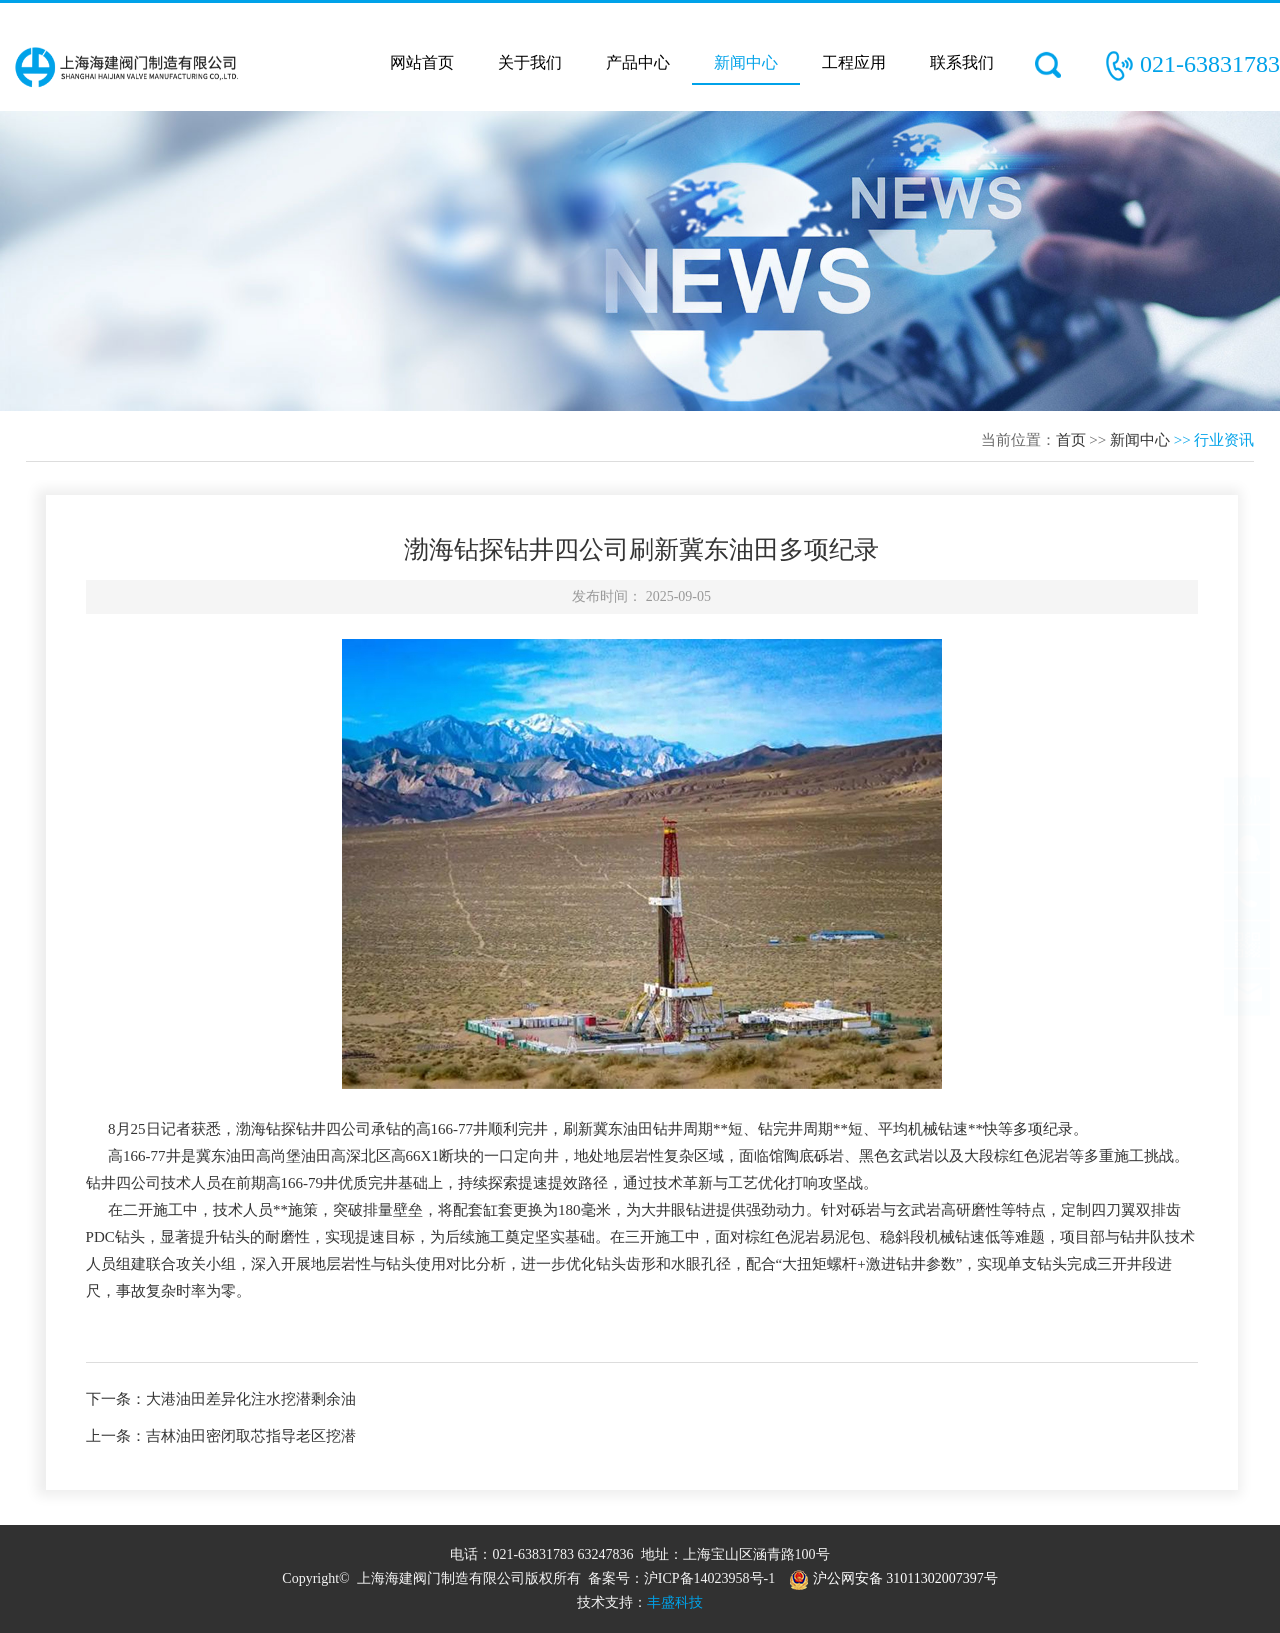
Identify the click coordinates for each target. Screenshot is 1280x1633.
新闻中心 (746, 62)
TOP (1247, 820)
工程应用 (854, 62)
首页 (1071, 440)
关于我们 (530, 62)
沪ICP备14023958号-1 (709, 1578)
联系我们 (962, 62)
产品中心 (638, 62)
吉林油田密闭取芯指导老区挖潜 (251, 1436)
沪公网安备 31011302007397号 (893, 1578)
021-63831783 (1210, 64)
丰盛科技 (675, 1602)
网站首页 (422, 62)
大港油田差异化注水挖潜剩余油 (251, 1399)
